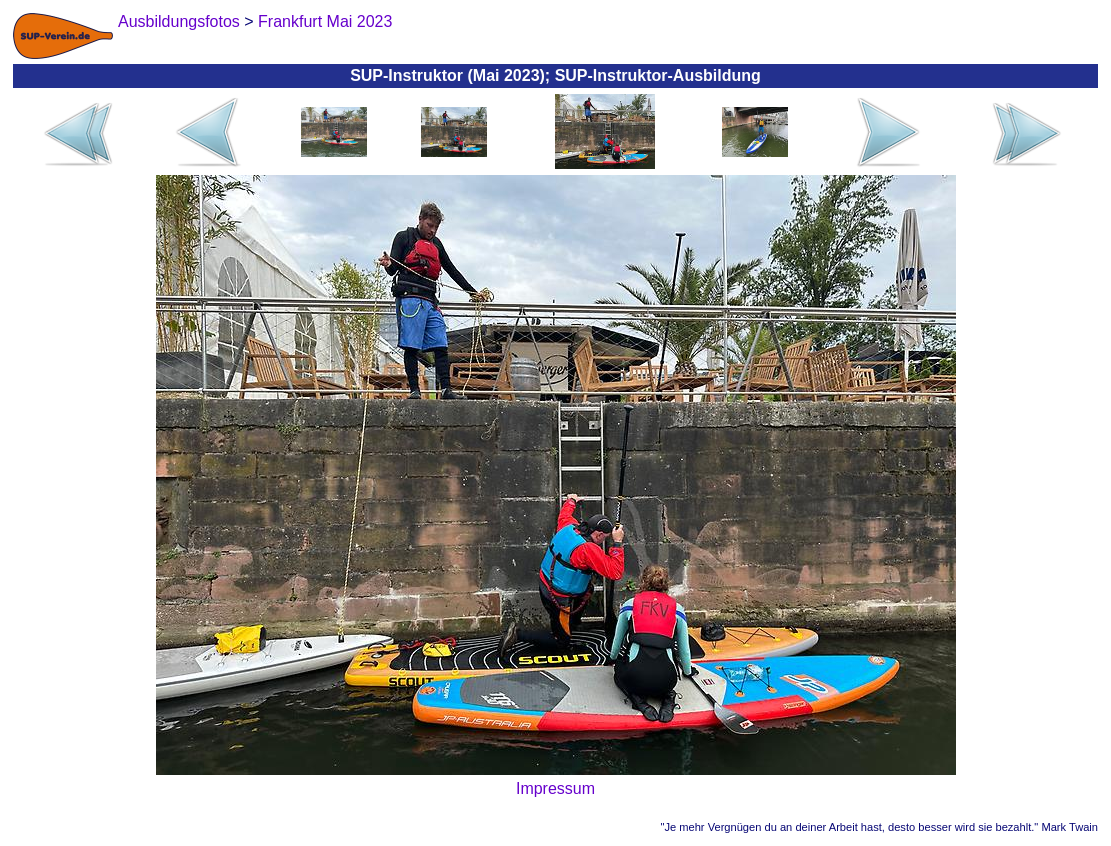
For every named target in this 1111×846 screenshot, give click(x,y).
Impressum (555, 788)
